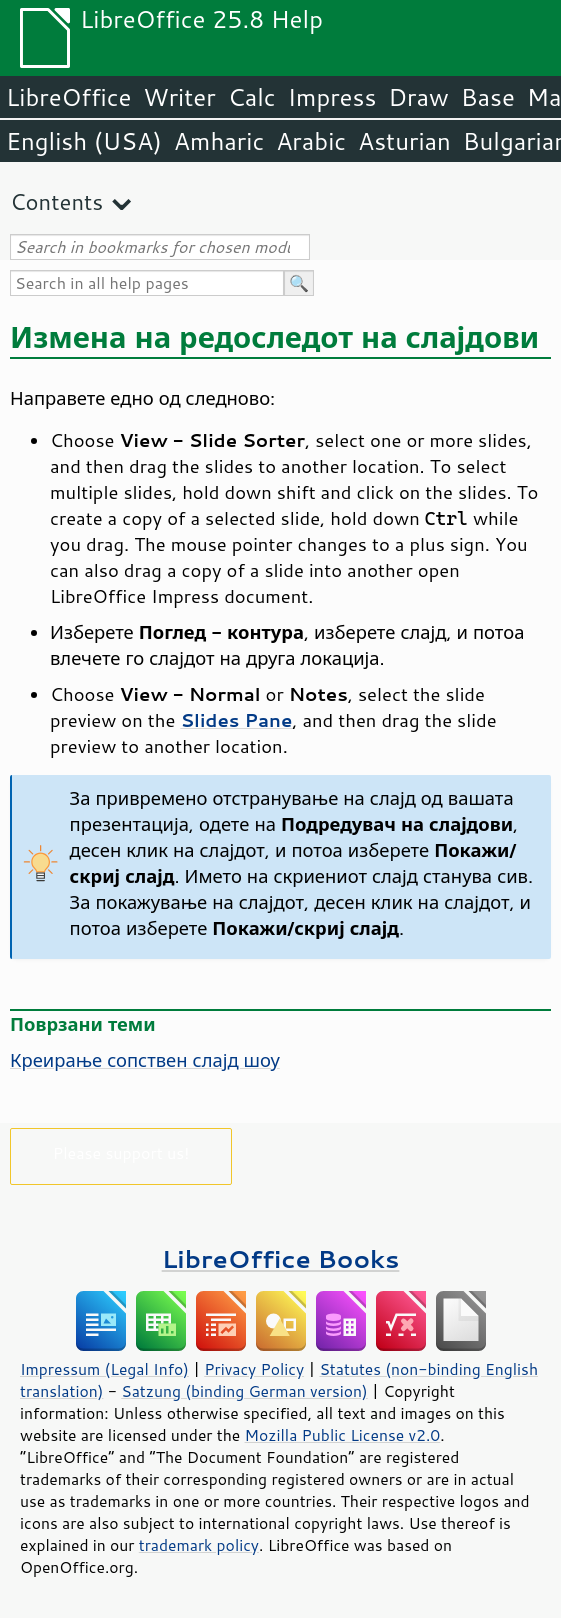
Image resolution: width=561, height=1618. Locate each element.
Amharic (219, 141)
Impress (332, 97)
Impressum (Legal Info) (104, 1369)
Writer (179, 97)
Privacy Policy (254, 1369)
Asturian (404, 141)
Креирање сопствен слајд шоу (145, 1060)
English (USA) (84, 141)
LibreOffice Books (281, 1258)
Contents (56, 201)
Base (488, 97)
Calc (252, 97)
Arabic (311, 141)
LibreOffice (68, 97)
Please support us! (121, 1152)
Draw (418, 97)
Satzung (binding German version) (244, 1391)
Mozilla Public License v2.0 (343, 1435)
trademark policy (199, 1545)
